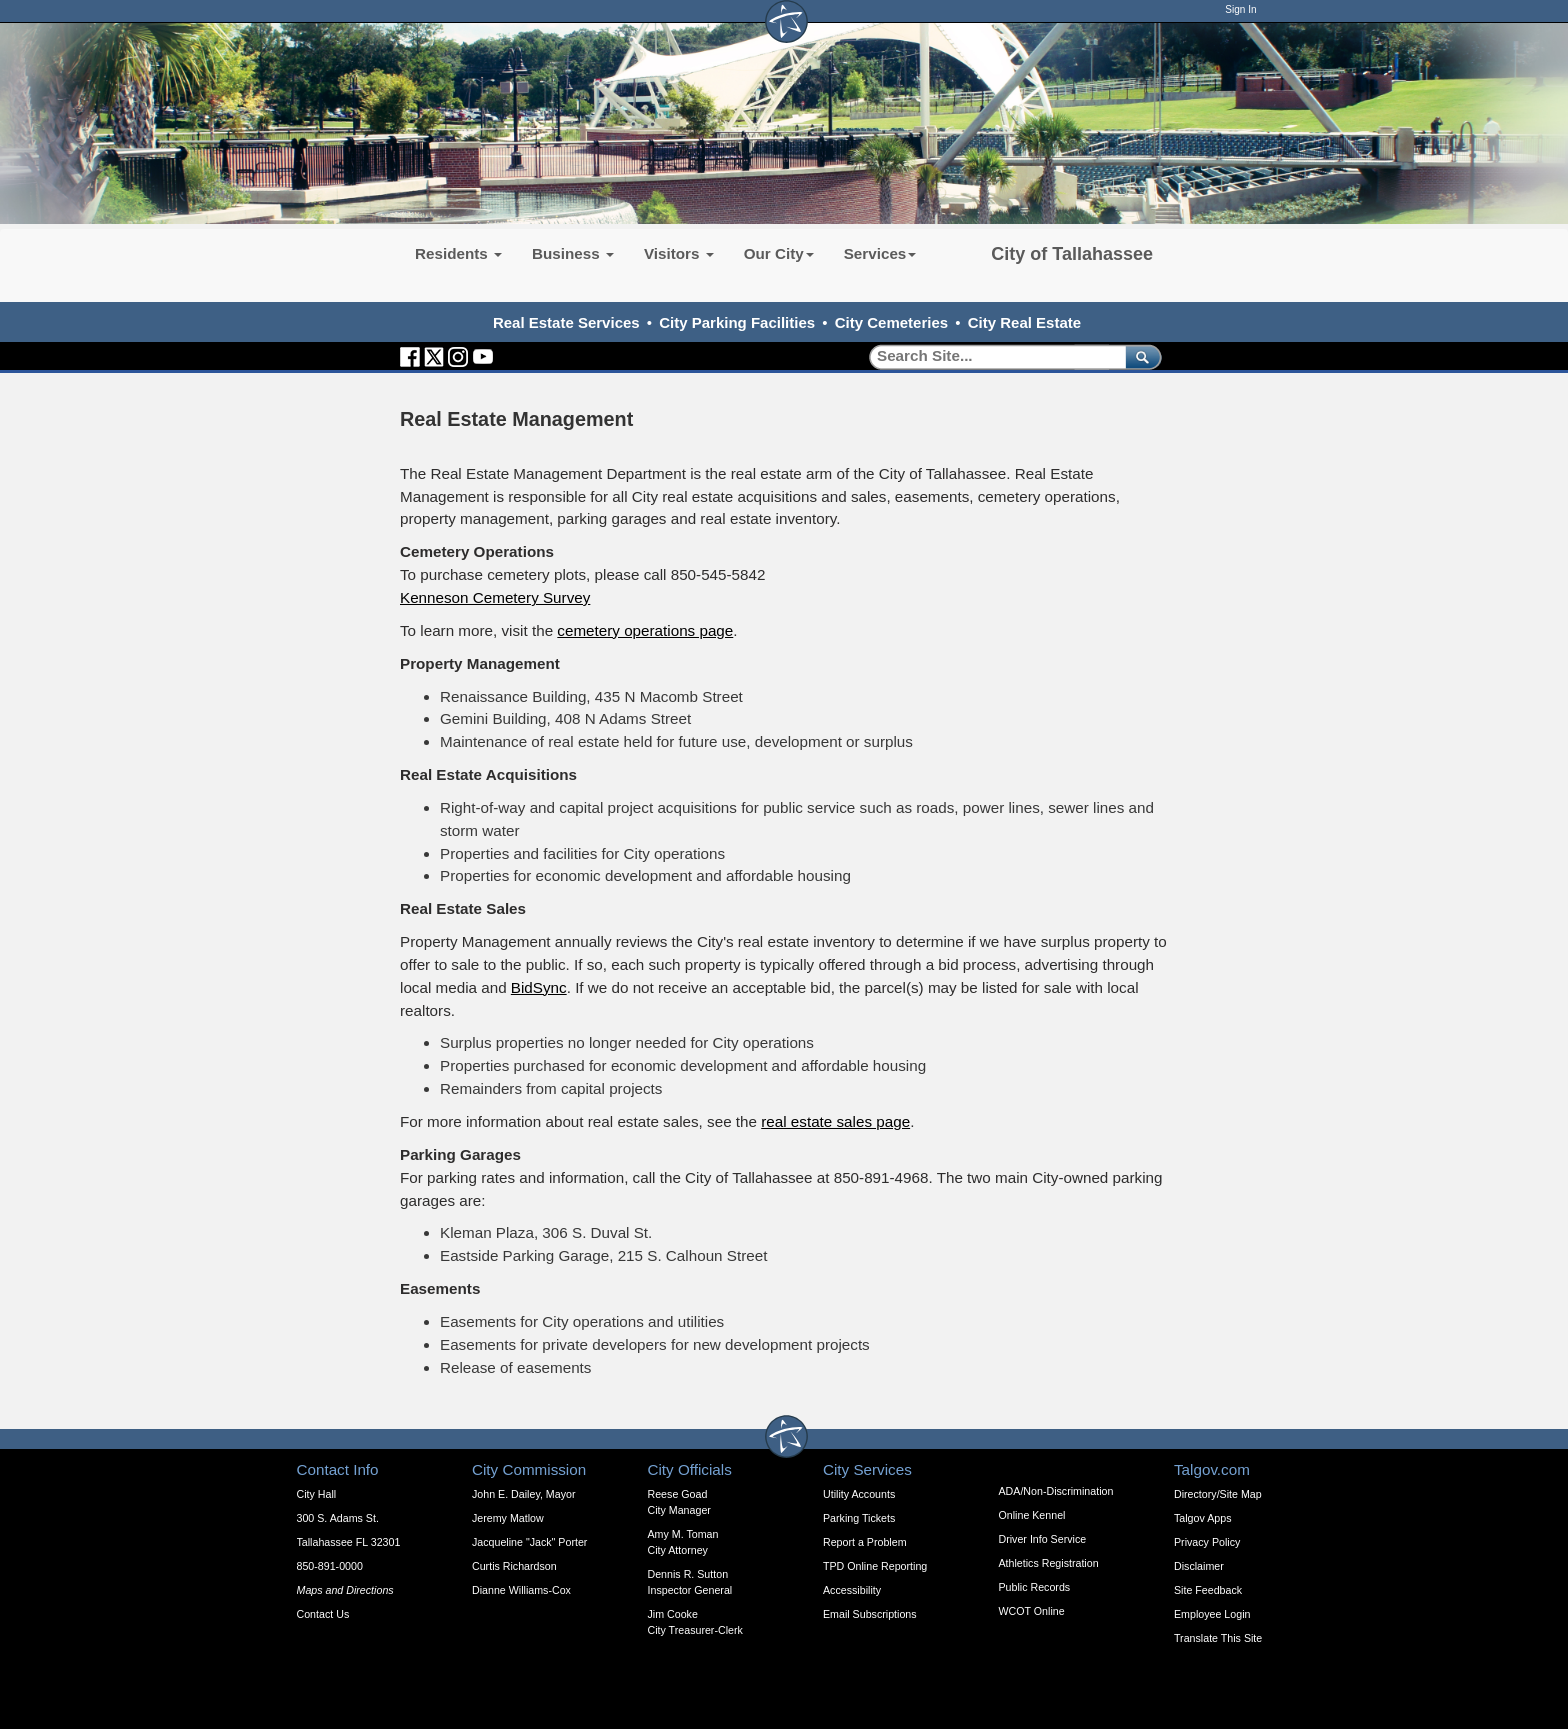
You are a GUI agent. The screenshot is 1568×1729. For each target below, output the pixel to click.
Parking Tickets (859, 1518)
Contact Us (323, 1614)
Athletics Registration (1049, 1563)
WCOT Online (1032, 1611)
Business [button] (573, 253)
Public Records (1035, 1587)
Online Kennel (1032, 1515)
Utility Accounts (859, 1494)
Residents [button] (458, 253)
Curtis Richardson (514, 1566)
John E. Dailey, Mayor (523, 1494)
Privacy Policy (1207, 1542)
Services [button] (880, 253)
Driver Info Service (1043, 1539)
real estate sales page (835, 1121)
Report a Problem (865, 1542)
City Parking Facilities (737, 322)
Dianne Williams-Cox (521, 1590)
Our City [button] (779, 253)
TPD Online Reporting (875, 1566)
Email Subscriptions (870, 1614)
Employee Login (1212, 1614)
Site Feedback (1208, 1590)
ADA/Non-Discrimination (1056, 1491)
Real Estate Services (566, 322)
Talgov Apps (1202, 1518)
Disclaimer (1199, 1566)
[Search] (990, 356)
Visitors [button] (679, 253)
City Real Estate (1024, 322)
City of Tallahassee (1072, 254)
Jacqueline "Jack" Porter (529, 1542)
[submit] (1139, 356)
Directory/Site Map (1218, 1494)
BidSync (539, 987)
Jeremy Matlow (508, 1518)
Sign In (1240, 9)
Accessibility (852, 1590)
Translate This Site (1218, 1638)
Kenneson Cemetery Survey (495, 597)
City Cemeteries (891, 322)
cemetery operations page (645, 630)
